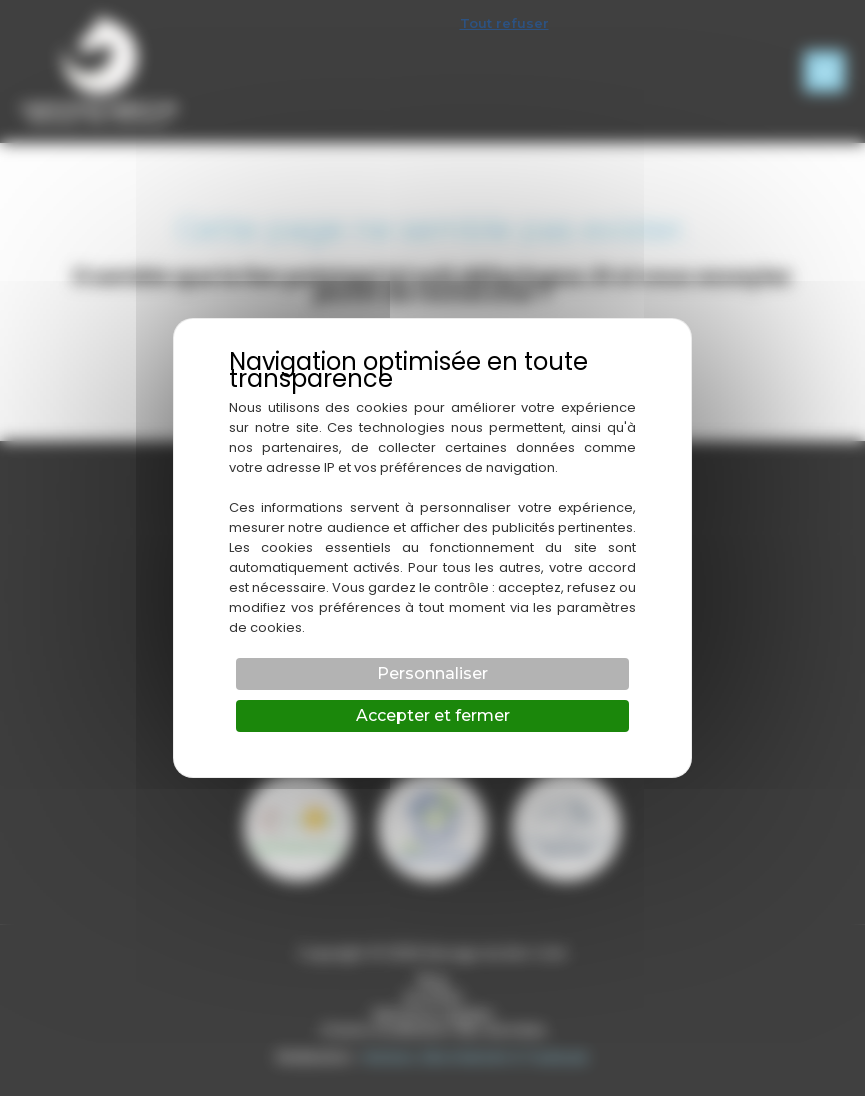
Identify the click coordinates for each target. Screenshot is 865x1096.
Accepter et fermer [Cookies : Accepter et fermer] (433, 715)
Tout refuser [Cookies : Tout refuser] (504, 23)
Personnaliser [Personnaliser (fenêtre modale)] (432, 673)
